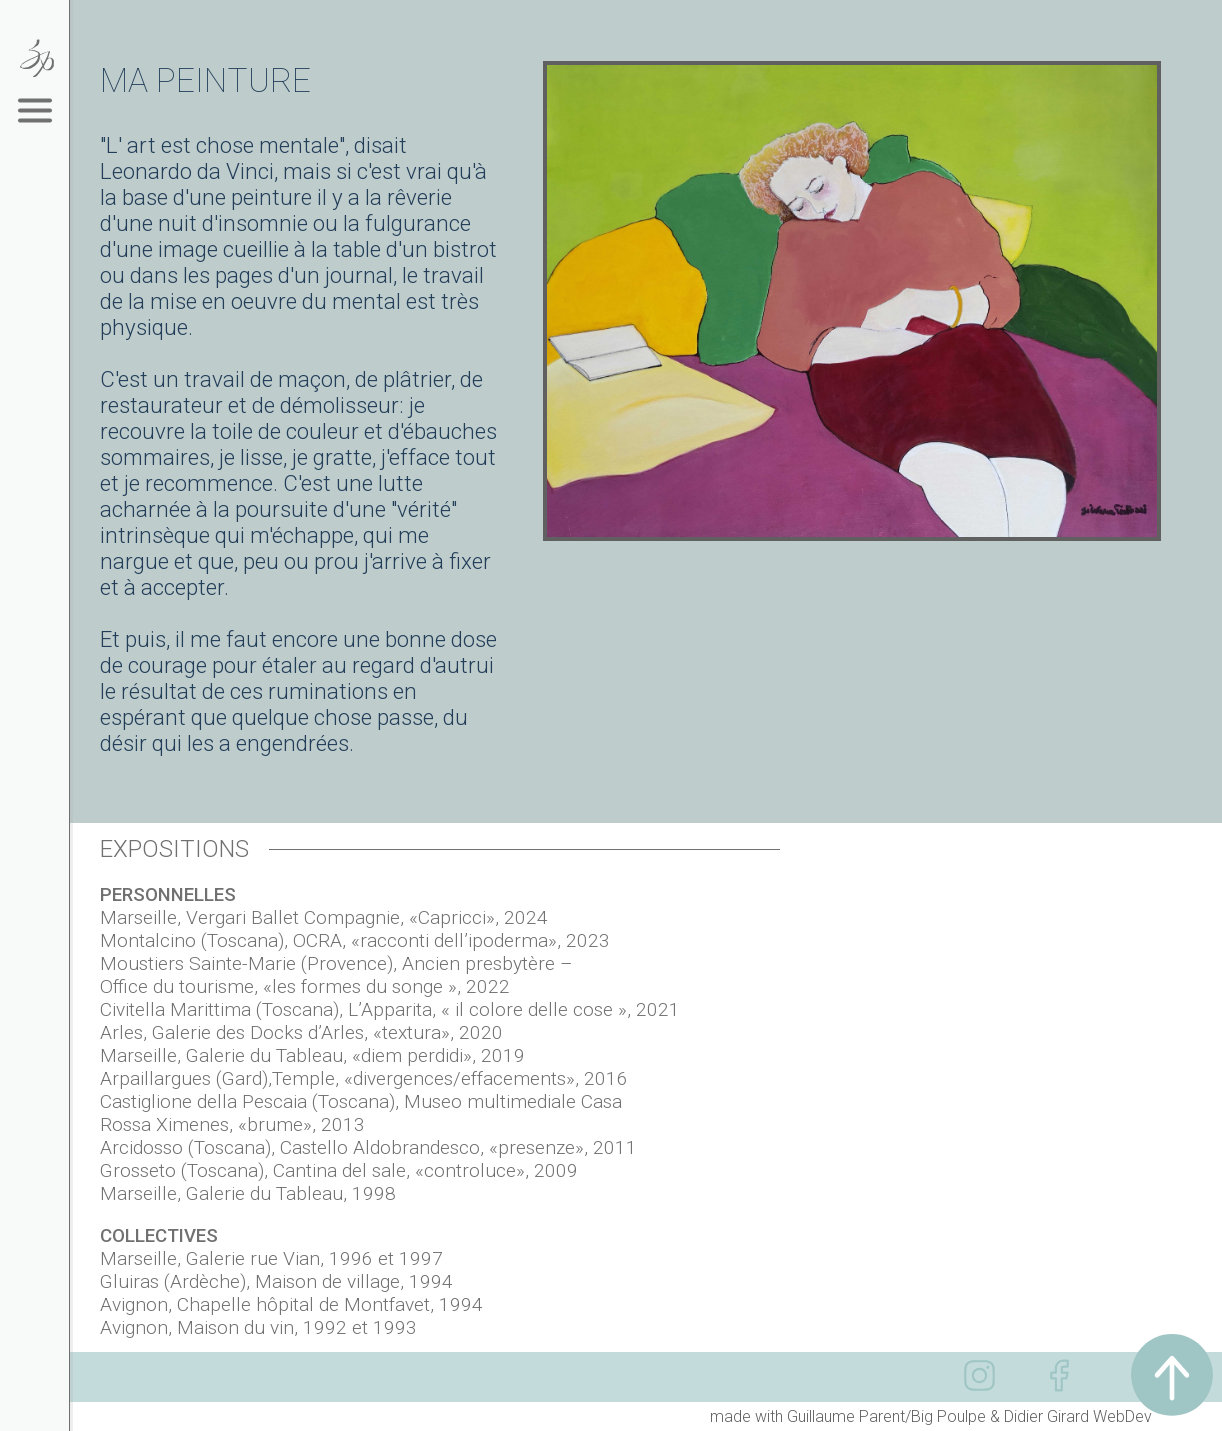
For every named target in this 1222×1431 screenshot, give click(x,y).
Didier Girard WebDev (1078, 1416)
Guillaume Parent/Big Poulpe (886, 1416)
